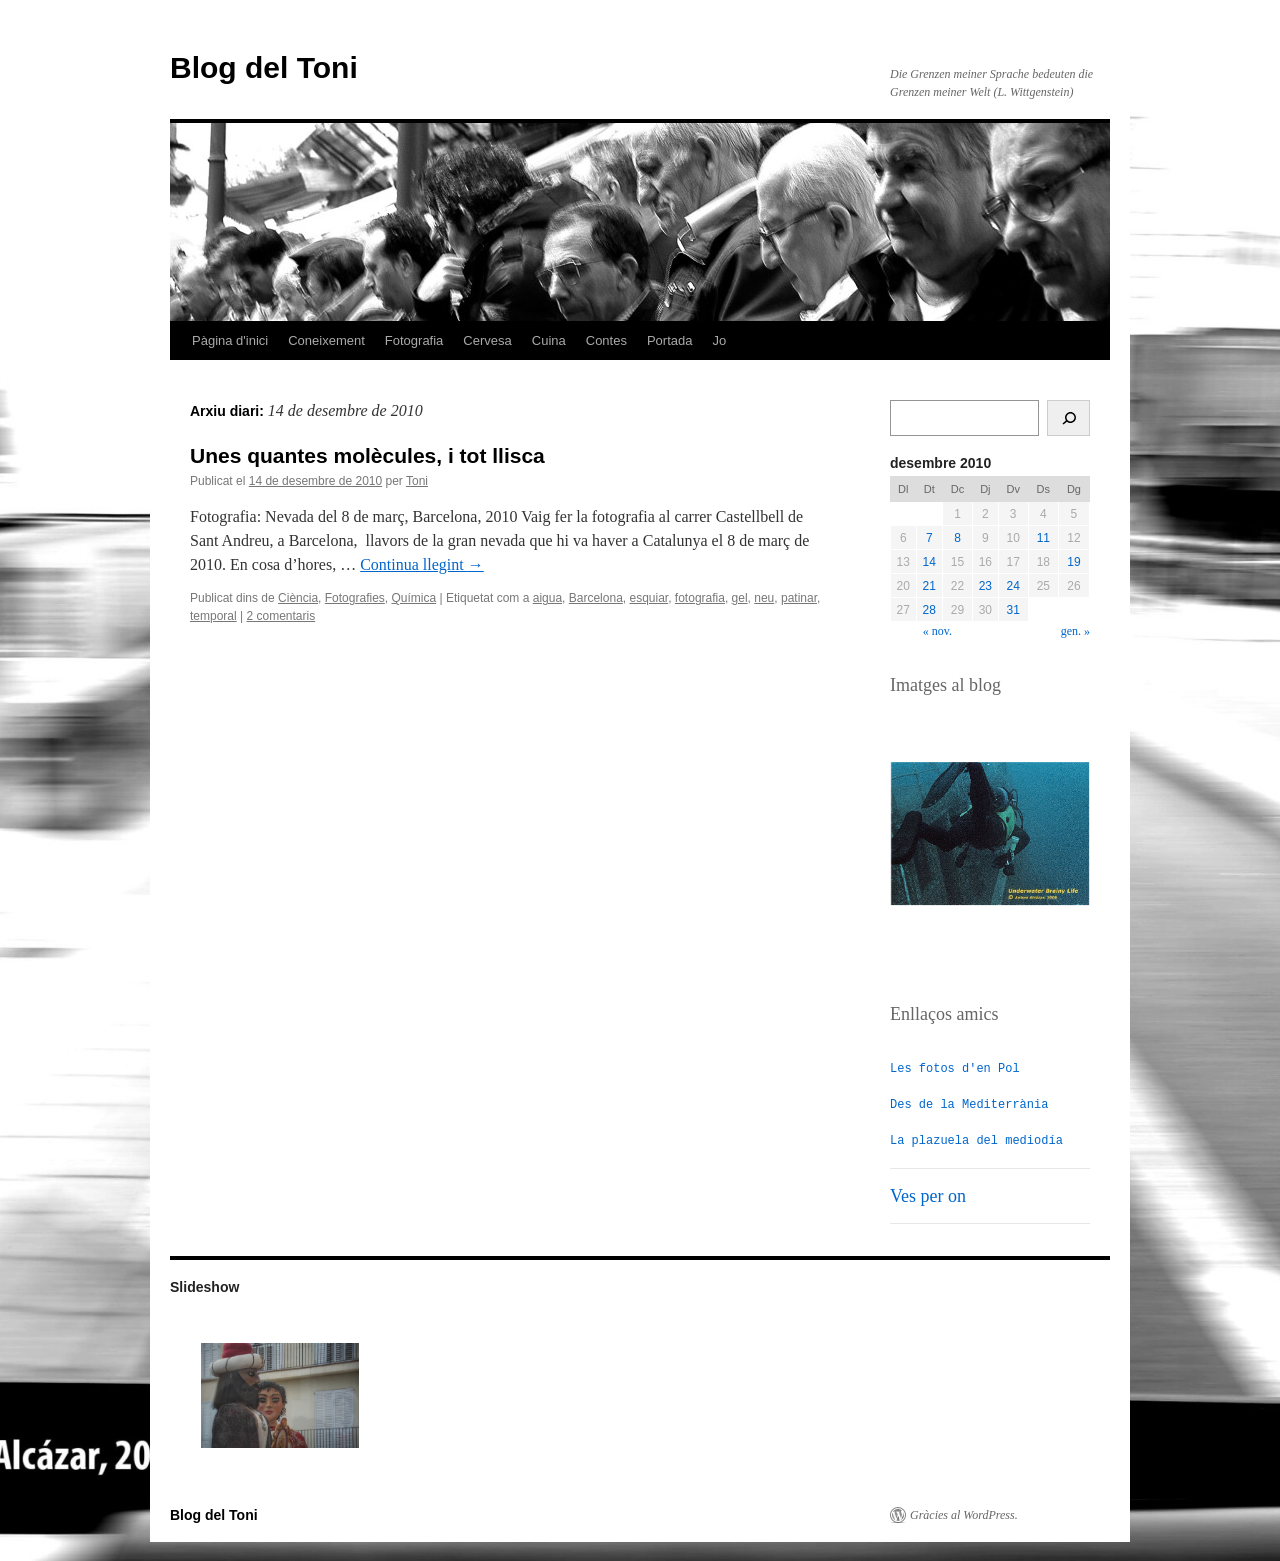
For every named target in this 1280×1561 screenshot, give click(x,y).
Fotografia (414, 340)
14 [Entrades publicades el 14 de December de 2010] (929, 562)
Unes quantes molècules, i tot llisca (367, 455)
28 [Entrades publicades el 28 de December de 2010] (929, 610)
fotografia (700, 598)
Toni (417, 481)
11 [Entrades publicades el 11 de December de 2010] (1043, 538)
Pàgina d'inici (230, 340)
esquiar (648, 598)
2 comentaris (281, 616)
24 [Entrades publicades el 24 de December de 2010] (1013, 586)
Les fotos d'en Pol (955, 1067)
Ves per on (928, 1195)
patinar (799, 598)
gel (740, 598)
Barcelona (596, 598)
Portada (670, 340)
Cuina (549, 340)
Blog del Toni (264, 67)
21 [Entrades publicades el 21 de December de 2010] (929, 586)
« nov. (937, 631)
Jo (720, 340)
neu (764, 598)
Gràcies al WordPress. (964, 1514)
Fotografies (355, 598)
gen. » (1075, 631)
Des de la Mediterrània (969, 1103)
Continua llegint (422, 564)
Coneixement (326, 340)
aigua (547, 598)
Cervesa (487, 340)
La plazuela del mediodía (976, 1139)
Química (413, 598)
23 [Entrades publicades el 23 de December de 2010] (985, 586)
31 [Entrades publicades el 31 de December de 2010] (1013, 610)
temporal (213, 616)
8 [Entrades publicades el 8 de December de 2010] (957, 538)
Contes (606, 340)
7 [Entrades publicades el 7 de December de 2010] (929, 538)
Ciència (298, 598)
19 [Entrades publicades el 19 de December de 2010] (1073, 562)
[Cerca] (1068, 418)
